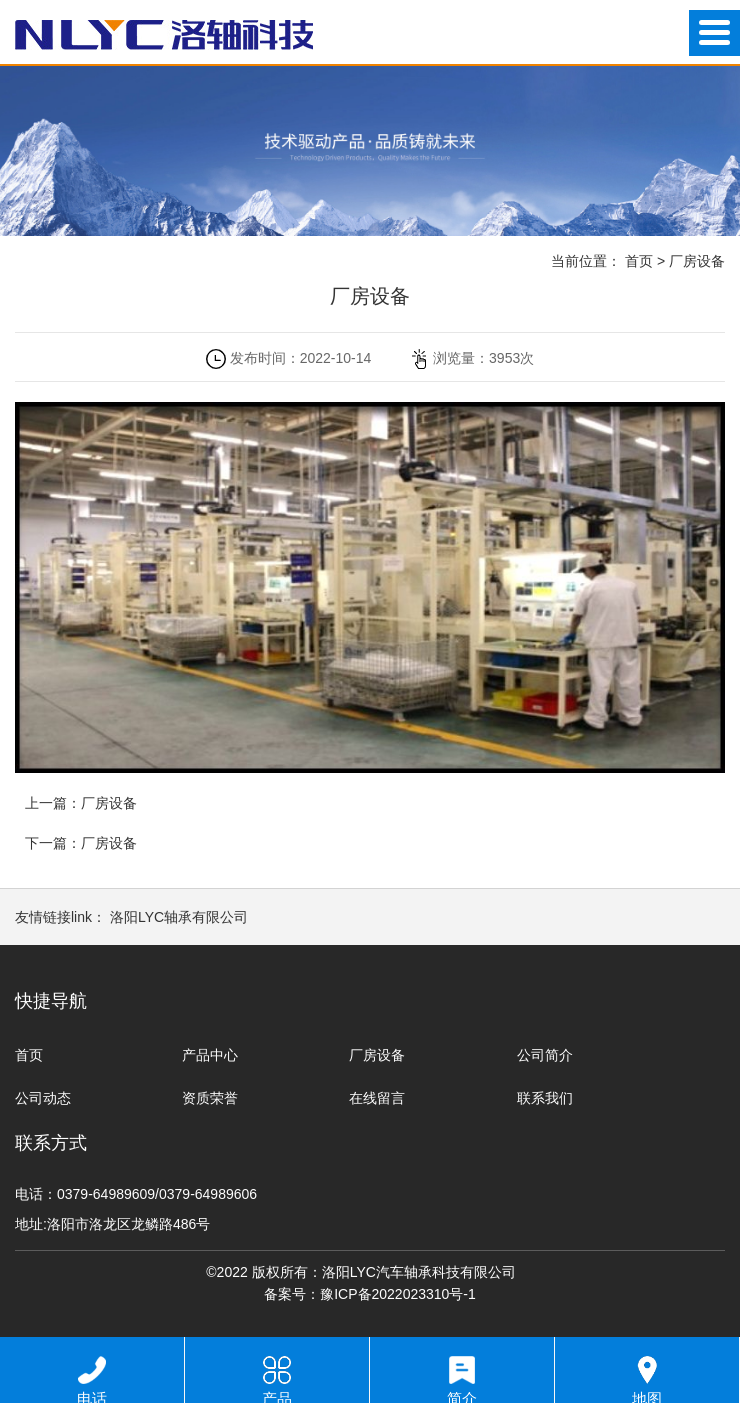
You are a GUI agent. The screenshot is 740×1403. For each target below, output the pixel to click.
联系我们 (545, 1098)
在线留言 (377, 1098)
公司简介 (545, 1055)
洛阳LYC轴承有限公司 (179, 917)
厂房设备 (697, 261)
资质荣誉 (210, 1098)
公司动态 (43, 1098)
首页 (639, 261)
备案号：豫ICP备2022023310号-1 (370, 1294)
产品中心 (210, 1055)
